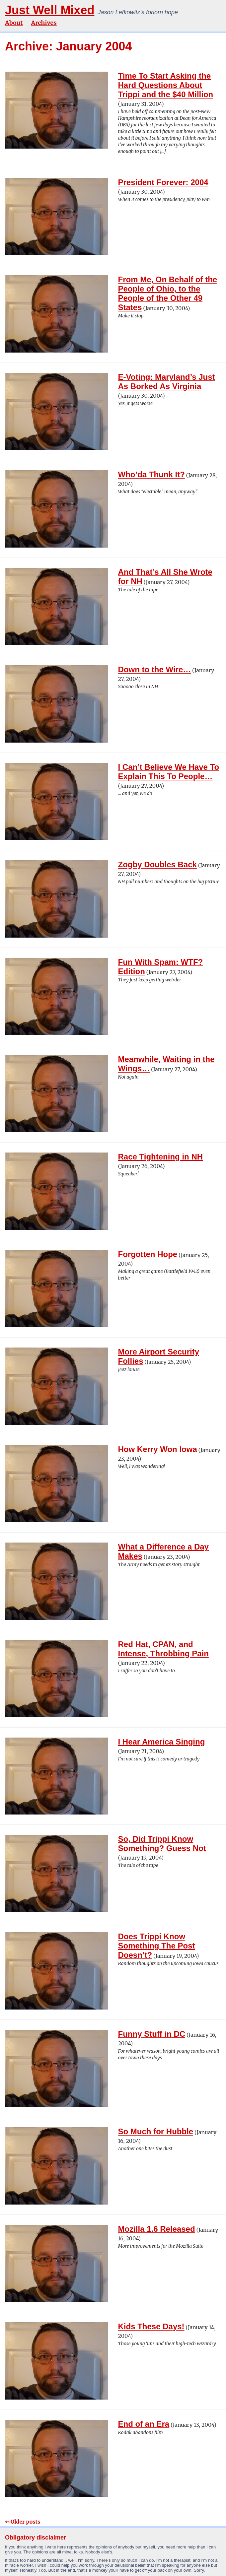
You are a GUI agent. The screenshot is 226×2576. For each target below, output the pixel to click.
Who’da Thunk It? (151, 474)
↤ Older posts (22, 2521)
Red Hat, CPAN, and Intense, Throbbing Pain (163, 1649)
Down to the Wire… (154, 669)
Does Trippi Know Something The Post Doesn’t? (156, 1945)
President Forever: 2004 (163, 182)
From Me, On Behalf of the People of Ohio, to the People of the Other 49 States (167, 293)
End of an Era (144, 2423)
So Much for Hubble (155, 2131)
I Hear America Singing (161, 1741)
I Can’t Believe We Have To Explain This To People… (168, 771)
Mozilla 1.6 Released (156, 2228)
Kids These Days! (151, 2326)
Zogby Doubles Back (157, 864)
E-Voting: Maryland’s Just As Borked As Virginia (166, 381)
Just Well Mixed (49, 10)
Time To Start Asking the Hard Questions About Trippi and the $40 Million (165, 85)
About (14, 23)
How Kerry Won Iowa (157, 1449)
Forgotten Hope (148, 1254)
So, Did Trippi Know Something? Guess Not (162, 1843)
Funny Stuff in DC (152, 2033)
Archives (43, 23)
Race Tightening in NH (160, 1156)
